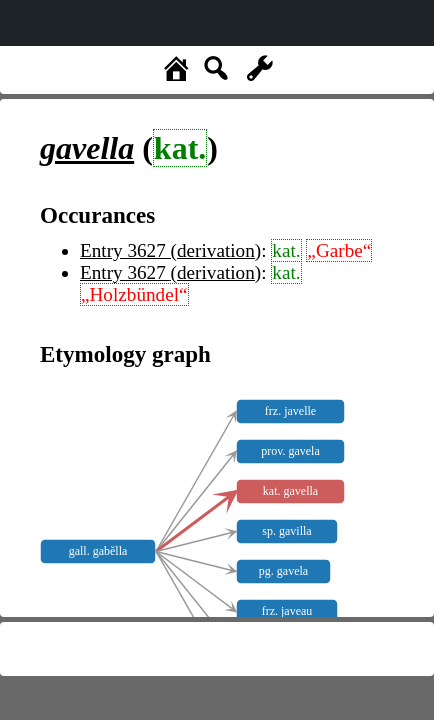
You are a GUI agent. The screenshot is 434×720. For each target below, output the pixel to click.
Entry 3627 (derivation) (170, 250)
